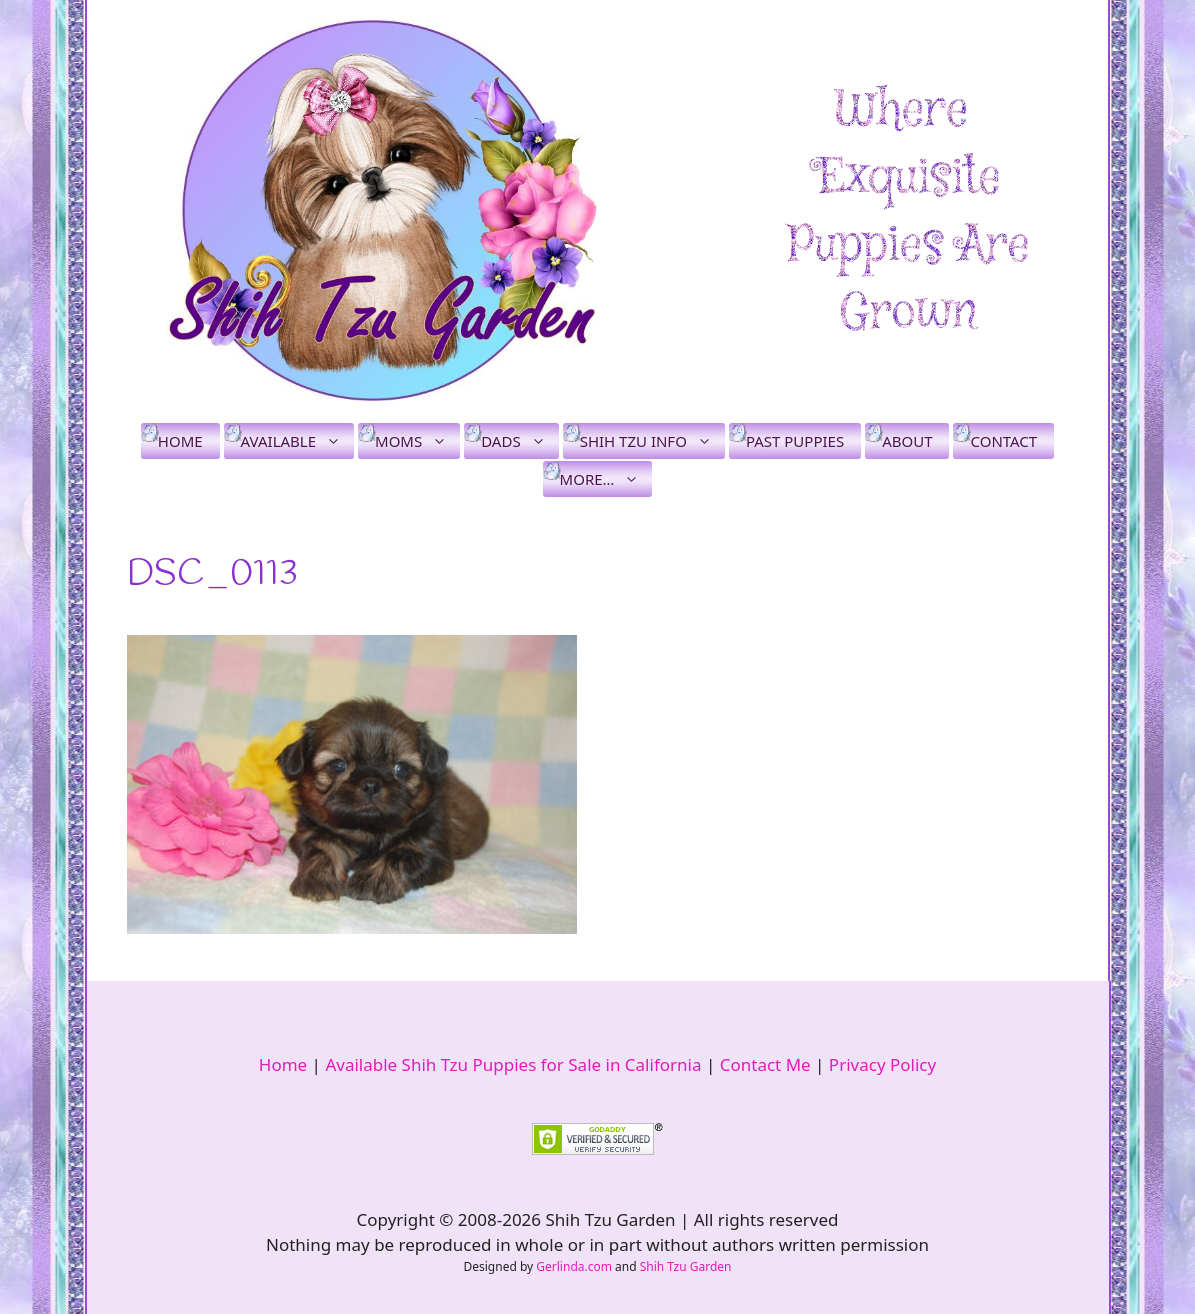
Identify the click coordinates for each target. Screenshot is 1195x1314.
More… (606, 479)
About (907, 441)
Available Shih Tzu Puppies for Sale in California (513, 1064)
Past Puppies (795, 441)
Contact (1003, 441)
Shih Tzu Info (652, 441)
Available (297, 441)
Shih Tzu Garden (686, 1266)
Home (180, 441)
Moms (417, 441)
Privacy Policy (882, 1064)
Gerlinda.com (574, 1266)
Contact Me (765, 1064)
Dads (519, 441)
